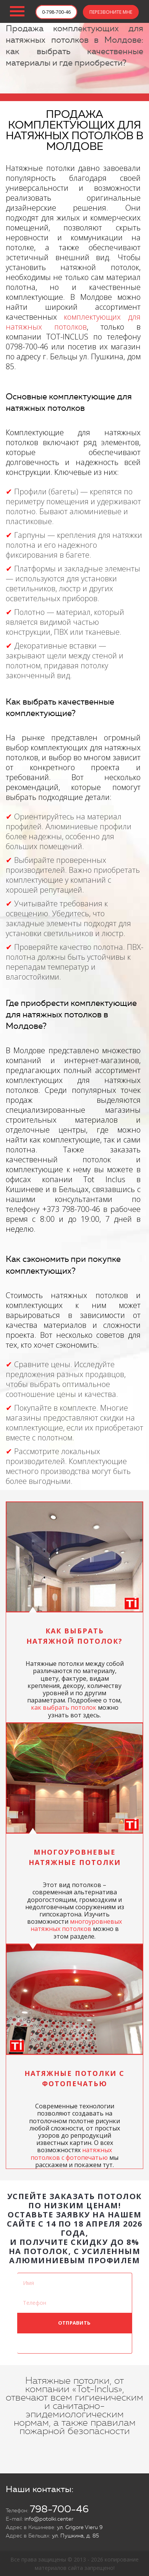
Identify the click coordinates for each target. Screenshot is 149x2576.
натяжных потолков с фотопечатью (71, 2153)
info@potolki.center (48, 2519)
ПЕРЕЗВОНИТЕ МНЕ (110, 12)
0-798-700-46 (56, 12)
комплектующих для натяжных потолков (73, 322)
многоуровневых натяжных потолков (76, 1925)
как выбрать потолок (63, 1707)
